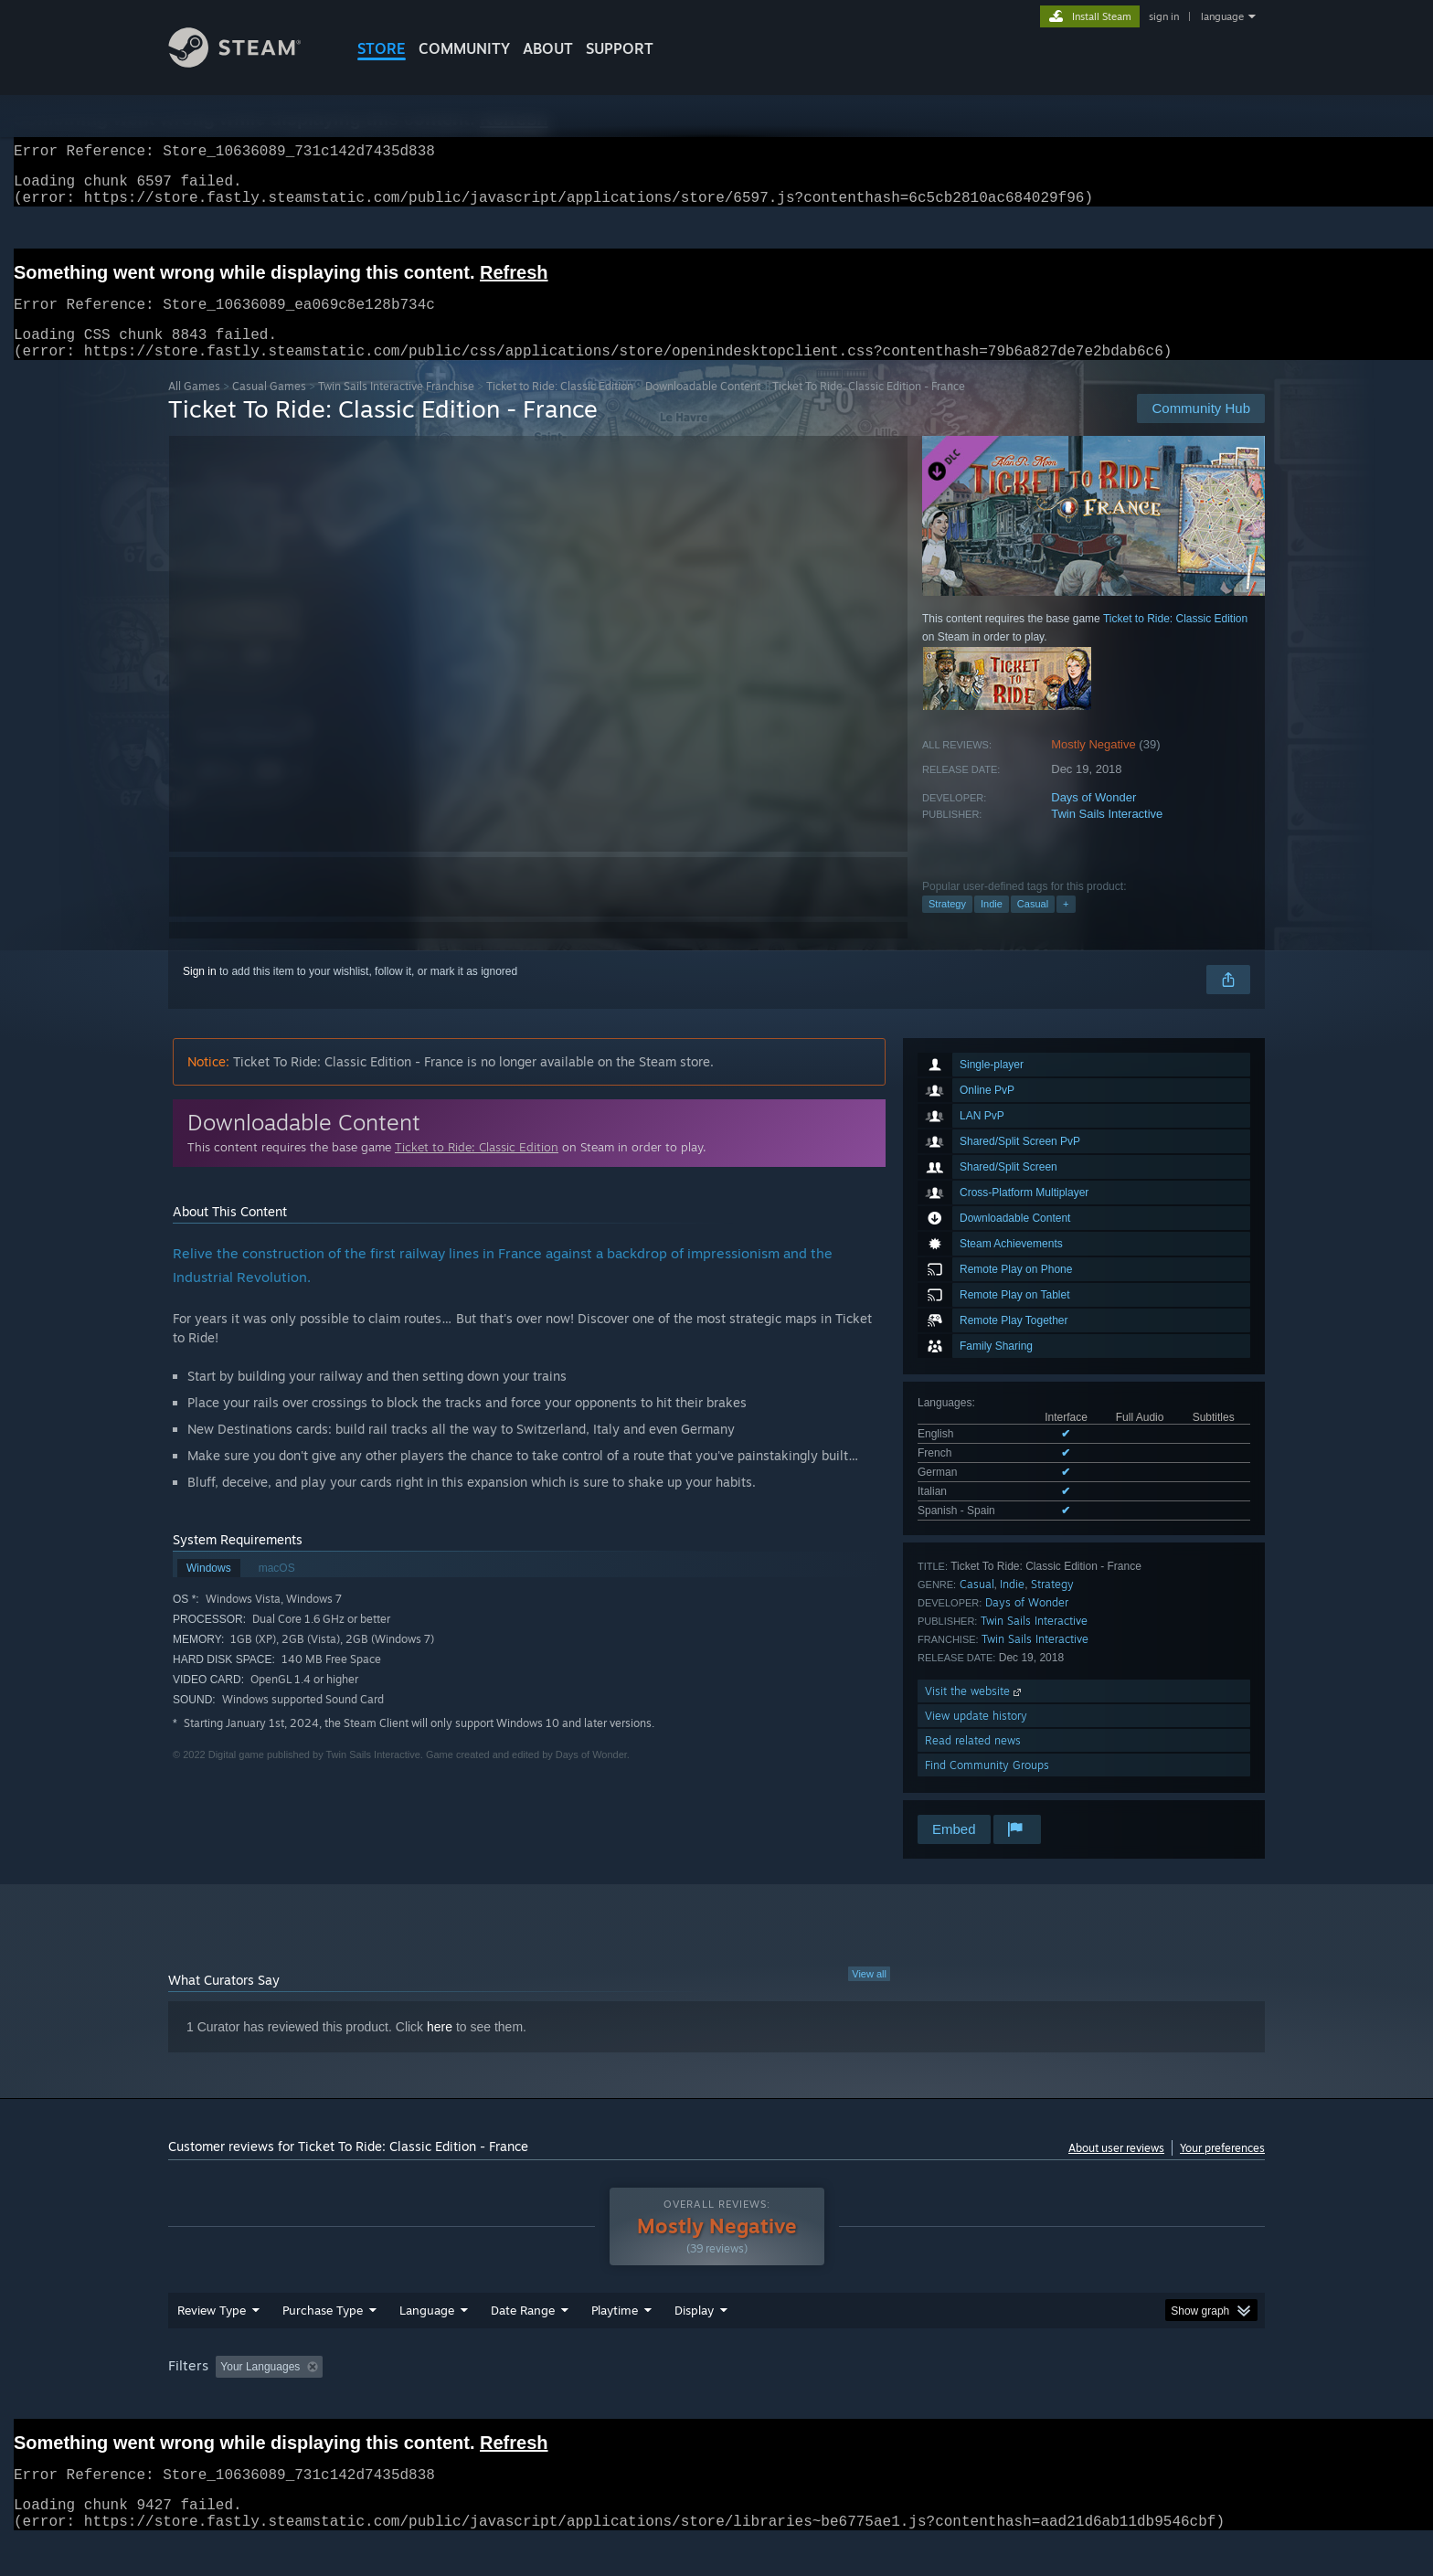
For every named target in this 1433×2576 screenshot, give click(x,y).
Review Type (211, 2344)
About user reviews (1116, 2170)
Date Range (523, 2344)
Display (694, 2344)
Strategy (947, 925)
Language (426, 2344)
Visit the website (974, 1713)
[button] (229, 2400)
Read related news (973, 1762)
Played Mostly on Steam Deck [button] (717, 2401)
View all (869, 1995)
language (1222, 16)
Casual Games (269, 408)
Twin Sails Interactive (1106, 836)
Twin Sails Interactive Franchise (396, 408)
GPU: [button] (1026, 2401)
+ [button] (1065, 925)
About (548, 48)
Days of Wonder (1093, 819)
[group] (716, 2402)
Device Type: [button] (1105, 2401)
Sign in (200, 993)
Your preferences (1222, 2170)
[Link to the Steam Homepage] (248, 62)
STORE (381, 48)
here (439, 2048)
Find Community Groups (987, 1787)
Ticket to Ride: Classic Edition (559, 408)
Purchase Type (322, 2344)
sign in (1164, 16)
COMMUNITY (464, 48)
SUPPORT (619, 48)
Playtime (614, 2344)
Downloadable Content (702, 408)
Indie (992, 925)
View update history (976, 1737)
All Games (194, 408)
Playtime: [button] (586, 2401)
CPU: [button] (964, 2401)
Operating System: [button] (870, 2401)
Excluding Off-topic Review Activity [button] (445, 2401)
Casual (1032, 925)
